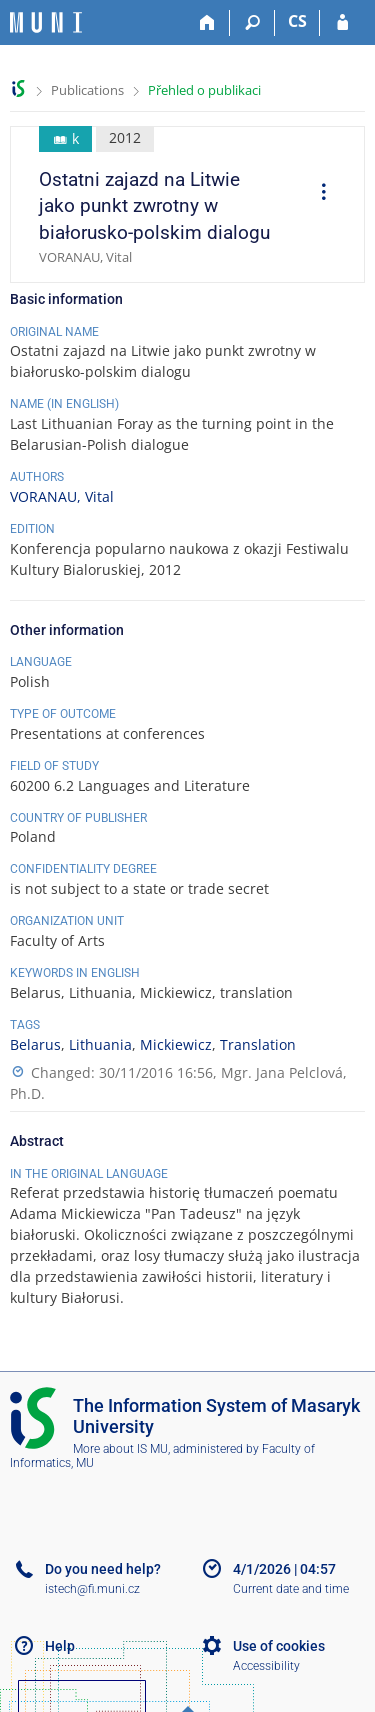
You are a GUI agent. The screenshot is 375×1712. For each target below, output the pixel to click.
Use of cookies (279, 1646)
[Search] (252, 23)
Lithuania (100, 1044)
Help (60, 1646)
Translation (258, 1044)
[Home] (207, 23)
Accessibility (266, 1666)
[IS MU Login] (342, 23)
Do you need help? (103, 1569)
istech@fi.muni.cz (92, 1589)
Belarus (35, 1044)
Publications (87, 90)
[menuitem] (317, 194)
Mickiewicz (176, 1044)
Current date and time (291, 1589)
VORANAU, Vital (62, 496)
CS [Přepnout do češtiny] (297, 21)
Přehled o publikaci (204, 90)
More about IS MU (120, 1449)
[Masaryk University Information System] (46, 22)
